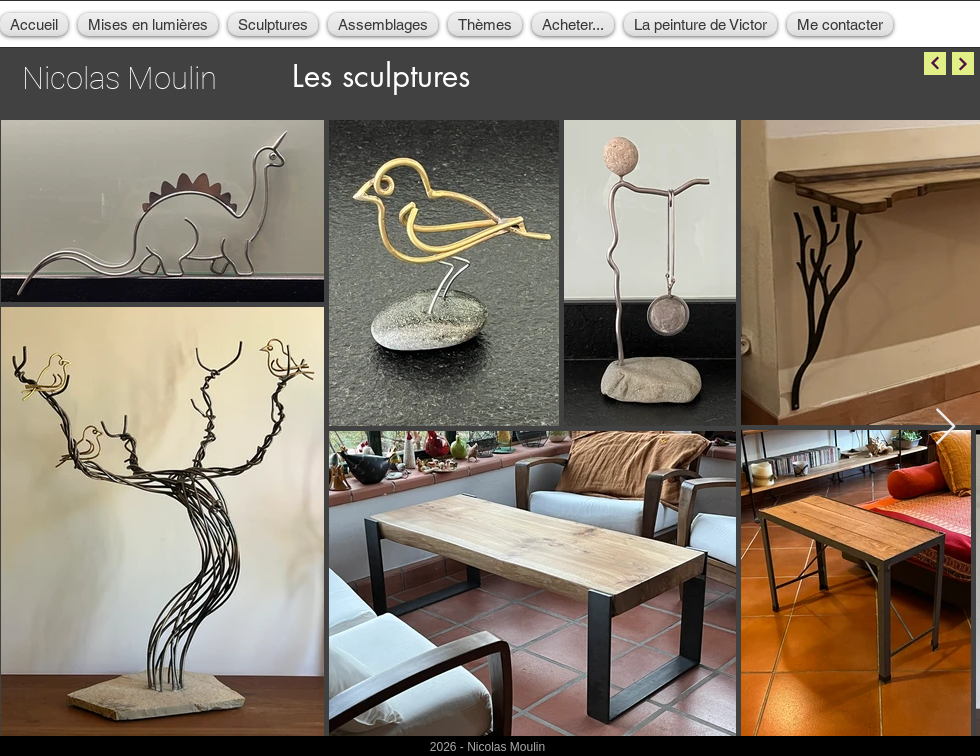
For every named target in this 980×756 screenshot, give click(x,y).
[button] (148, 24)
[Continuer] (935, 63)
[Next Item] (945, 427)
